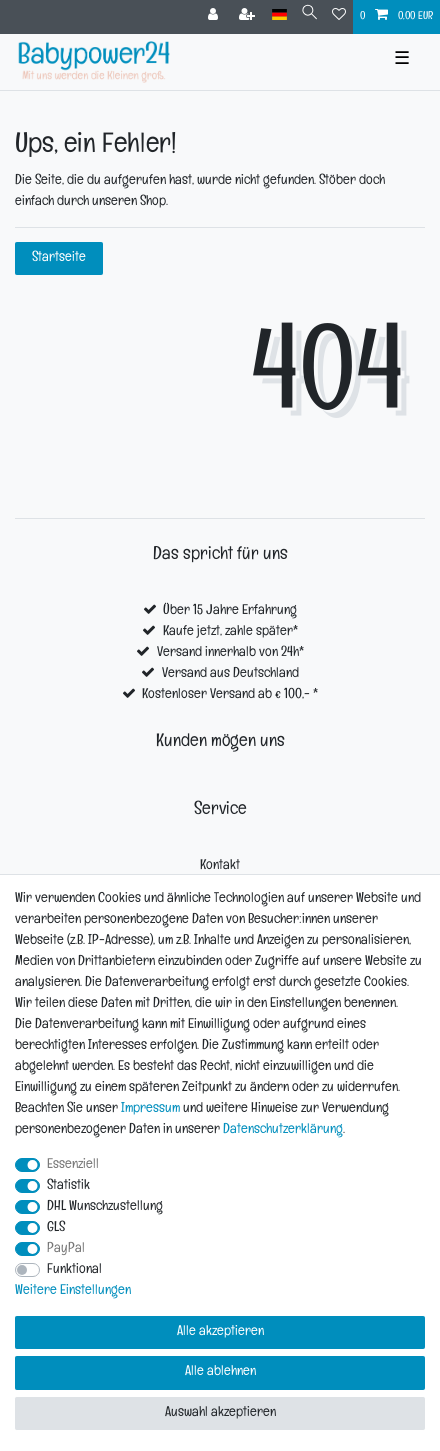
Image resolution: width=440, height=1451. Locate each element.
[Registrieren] (249, 17)
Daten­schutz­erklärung (283, 1130)
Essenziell (73, 1165)
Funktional (74, 1270)
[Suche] (309, 15)
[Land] (279, 15)
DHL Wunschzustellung (105, 1207)
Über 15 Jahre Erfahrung (230, 611)
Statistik (68, 1186)
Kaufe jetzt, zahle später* (230, 632)
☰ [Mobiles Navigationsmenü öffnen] (402, 61)
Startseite (59, 258)
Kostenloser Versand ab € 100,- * (230, 695)
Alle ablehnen (220, 1372)
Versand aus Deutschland (230, 674)
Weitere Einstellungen (73, 1291)
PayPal (66, 1249)
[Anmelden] (215, 17)
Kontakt (220, 866)
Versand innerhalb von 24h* (230, 653)
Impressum (150, 1109)
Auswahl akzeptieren (220, 1413)
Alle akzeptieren (220, 1332)
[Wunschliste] (339, 17)
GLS (56, 1228)
